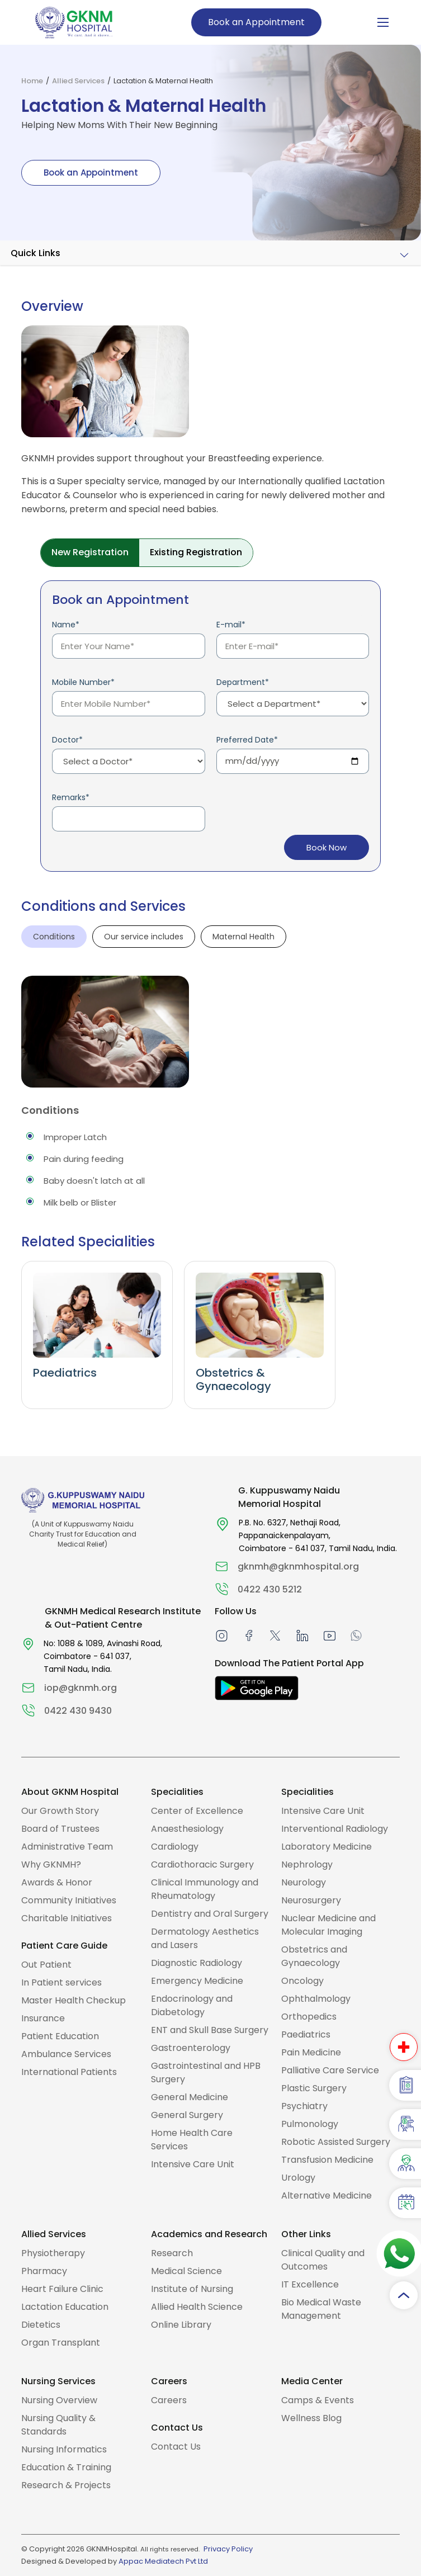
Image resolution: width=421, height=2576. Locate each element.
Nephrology (307, 1864)
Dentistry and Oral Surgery (209, 1913)
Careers (169, 2400)
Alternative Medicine (326, 2195)
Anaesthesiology (187, 1828)
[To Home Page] (73, 21)
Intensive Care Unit (192, 2164)
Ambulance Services (66, 2054)
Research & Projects (66, 2485)
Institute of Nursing (192, 2288)
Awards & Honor (56, 1882)
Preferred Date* (247, 739)
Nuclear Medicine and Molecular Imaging (328, 1925)
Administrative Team (67, 1846)
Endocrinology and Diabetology (192, 2005)
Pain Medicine (311, 2052)
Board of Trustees (60, 1828)
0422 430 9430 (78, 1710)
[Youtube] (330, 1634)
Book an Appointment (256, 22)
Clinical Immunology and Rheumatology (204, 1889)
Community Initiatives (68, 1900)
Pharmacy (44, 2271)
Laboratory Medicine (326, 1846)
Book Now (326, 848)
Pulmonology (309, 2123)
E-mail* (230, 624)
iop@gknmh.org (80, 1687)
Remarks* (70, 797)
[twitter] (275, 1634)
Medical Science (186, 2271)
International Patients (69, 2071)
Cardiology (174, 1846)
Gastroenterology (190, 2047)
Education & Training (66, 2467)
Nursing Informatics (64, 2449)
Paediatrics (305, 2034)
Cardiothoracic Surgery (202, 1864)
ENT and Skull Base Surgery (209, 2030)
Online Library (181, 2324)
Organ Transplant (60, 2342)
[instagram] (222, 1634)
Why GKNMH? (51, 1864)
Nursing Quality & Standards (58, 2425)
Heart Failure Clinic (62, 2288)
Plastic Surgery (314, 2088)
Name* (65, 624)
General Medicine (189, 2097)
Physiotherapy (53, 2253)
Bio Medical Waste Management (321, 2309)
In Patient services (61, 1982)
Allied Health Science (197, 2306)
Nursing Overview (59, 2400)
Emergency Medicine (197, 1980)
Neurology (303, 1882)
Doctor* (67, 739)
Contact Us (176, 2446)
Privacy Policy (228, 2549)
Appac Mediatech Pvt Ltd (163, 2561)
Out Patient (46, 1964)
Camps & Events (317, 2400)
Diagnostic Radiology (196, 1962)
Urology (298, 2177)
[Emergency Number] (404, 2046)
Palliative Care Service (330, 2070)
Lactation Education (64, 2306)
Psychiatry (304, 2106)
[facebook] (249, 1634)
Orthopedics (309, 2016)
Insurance (43, 2018)
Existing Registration (196, 552)
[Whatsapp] (356, 1634)
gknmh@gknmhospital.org (298, 1566)
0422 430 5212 (270, 1589)
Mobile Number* (83, 682)
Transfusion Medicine (327, 2159)
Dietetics (40, 2324)
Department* (242, 682)
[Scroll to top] (404, 2295)
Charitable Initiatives (66, 1918)
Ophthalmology (316, 1998)
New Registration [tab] (90, 552)
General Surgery (187, 2115)
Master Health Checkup (73, 2000)
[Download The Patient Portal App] (257, 1688)
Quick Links (35, 253)
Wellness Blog (311, 2418)
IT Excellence (310, 2284)
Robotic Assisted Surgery (335, 2141)
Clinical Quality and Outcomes (323, 2260)
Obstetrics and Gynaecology (314, 1956)
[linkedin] (302, 1634)
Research (172, 2253)
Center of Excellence (197, 1810)
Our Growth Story (60, 1810)
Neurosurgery (311, 1900)
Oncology (302, 1980)
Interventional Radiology (334, 1828)
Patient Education (60, 2036)
